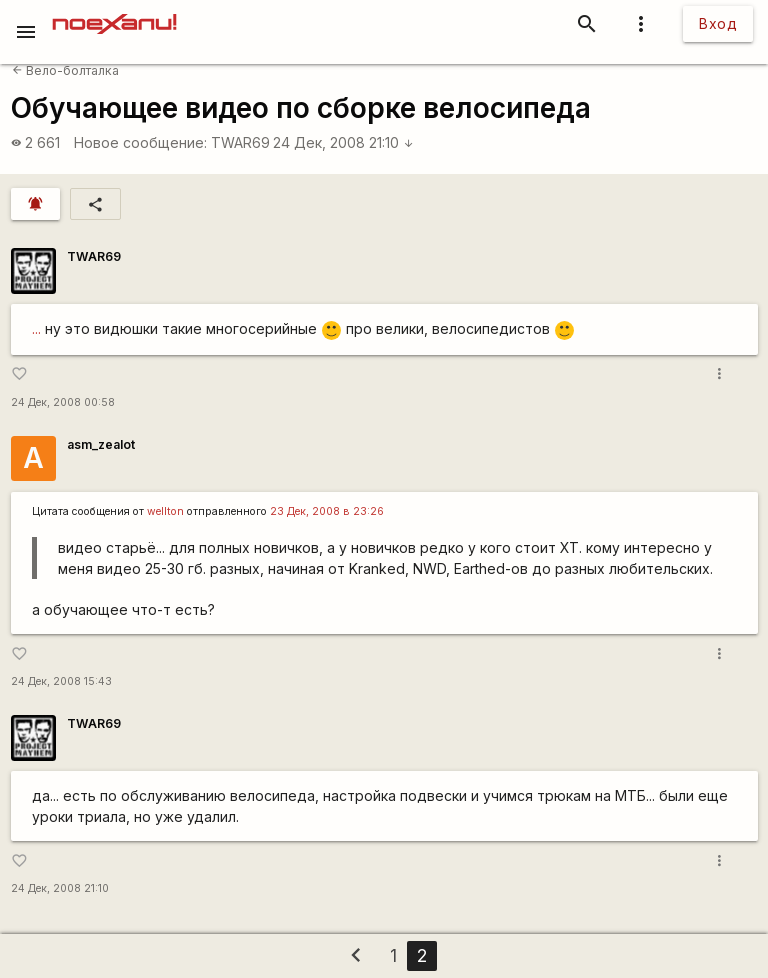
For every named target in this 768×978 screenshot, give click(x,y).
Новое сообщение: (140, 142)
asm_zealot (101, 444)
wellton (165, 511)
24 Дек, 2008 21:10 (343, 142)
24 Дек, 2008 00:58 (63, 402)
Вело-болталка (65, 70)
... (36, 328)
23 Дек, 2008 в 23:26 (327, 511)
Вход (718, 23)
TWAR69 (240, 142)
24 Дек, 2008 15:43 (61, 681)
